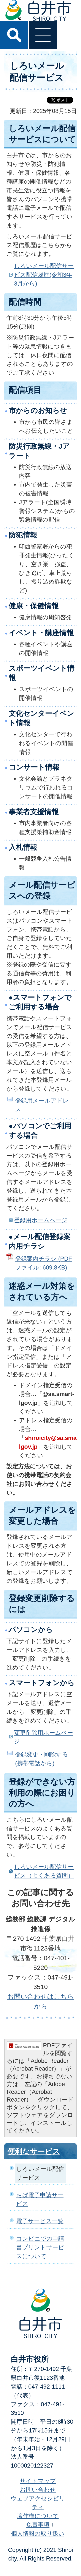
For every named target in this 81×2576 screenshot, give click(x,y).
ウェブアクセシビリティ (38, 2503)
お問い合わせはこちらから (40, 2001)
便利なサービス (34, 2151)
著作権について (38, 2516)
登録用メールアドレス (42, 1105)
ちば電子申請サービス (40, 2199)
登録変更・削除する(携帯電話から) (41, 1759)
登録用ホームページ (40, 1220)
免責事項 (37, 2524)
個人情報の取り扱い (37, 2533)
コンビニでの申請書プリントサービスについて (40, 2247)
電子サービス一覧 (40, 2221)
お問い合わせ (38, 2489)
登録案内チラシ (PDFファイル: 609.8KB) (43, 1263)
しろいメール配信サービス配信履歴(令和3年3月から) (44, 275)
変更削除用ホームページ (43, 1737)
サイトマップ (38, 2480)
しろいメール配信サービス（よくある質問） (44, 1871)
